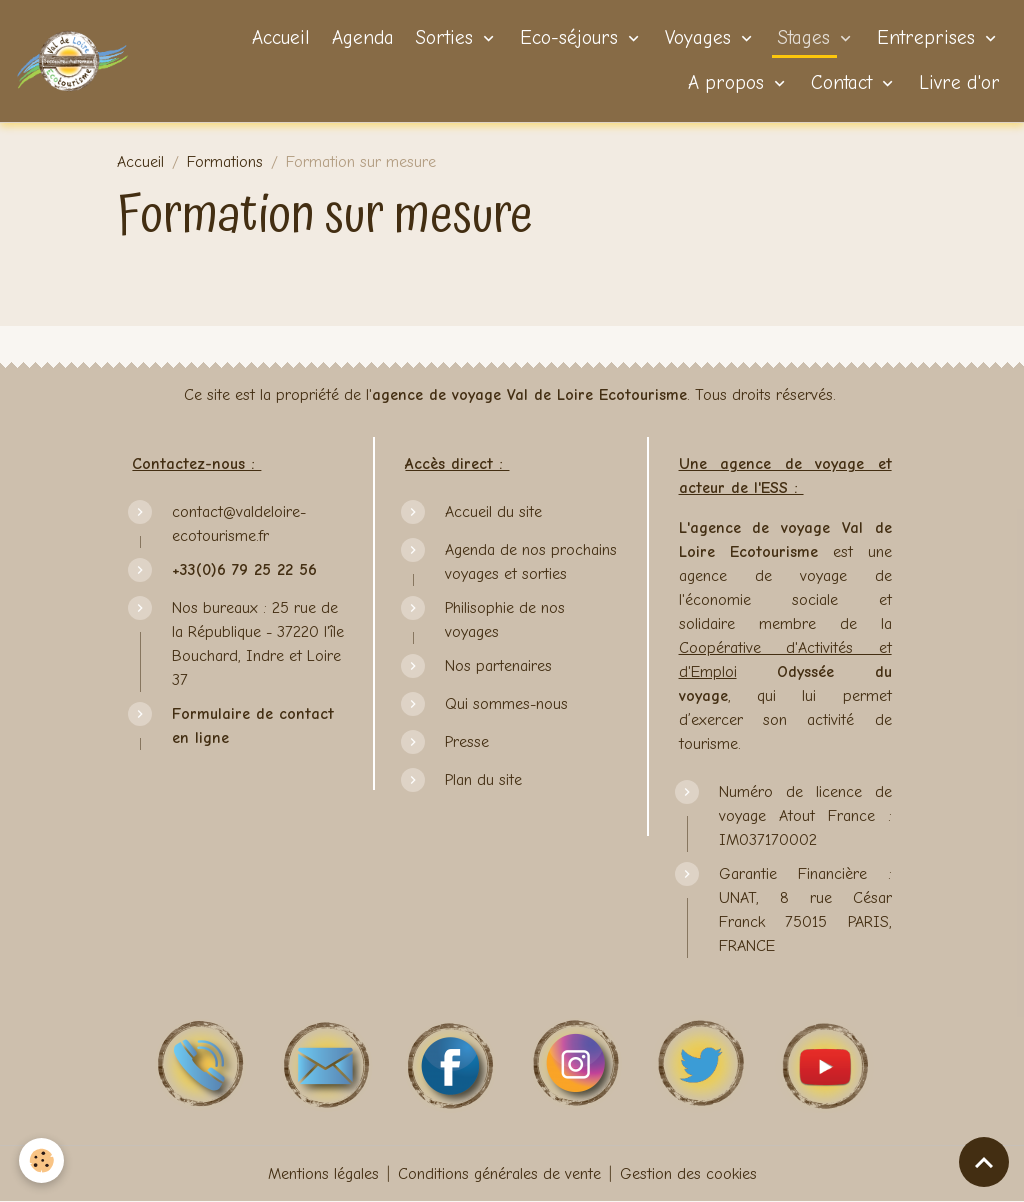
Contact (841, 83)
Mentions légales (323, 1174)
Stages (804, 38)
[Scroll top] (984, 1162)
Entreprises (926, 38)
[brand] (72, 61)
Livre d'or (956, 83)
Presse (467, 742)
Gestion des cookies (688, 1174)
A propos (726, 83)
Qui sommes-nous (506, 704)
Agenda (360, 38)
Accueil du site (493, 512)
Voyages (698, 38)
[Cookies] (42, 1160)
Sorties (444, 38)
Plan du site (483, 780)
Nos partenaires (498, 666)
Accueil (278, 38)
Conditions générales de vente (499, 1174)
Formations (225, 162)
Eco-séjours (569, 38)
